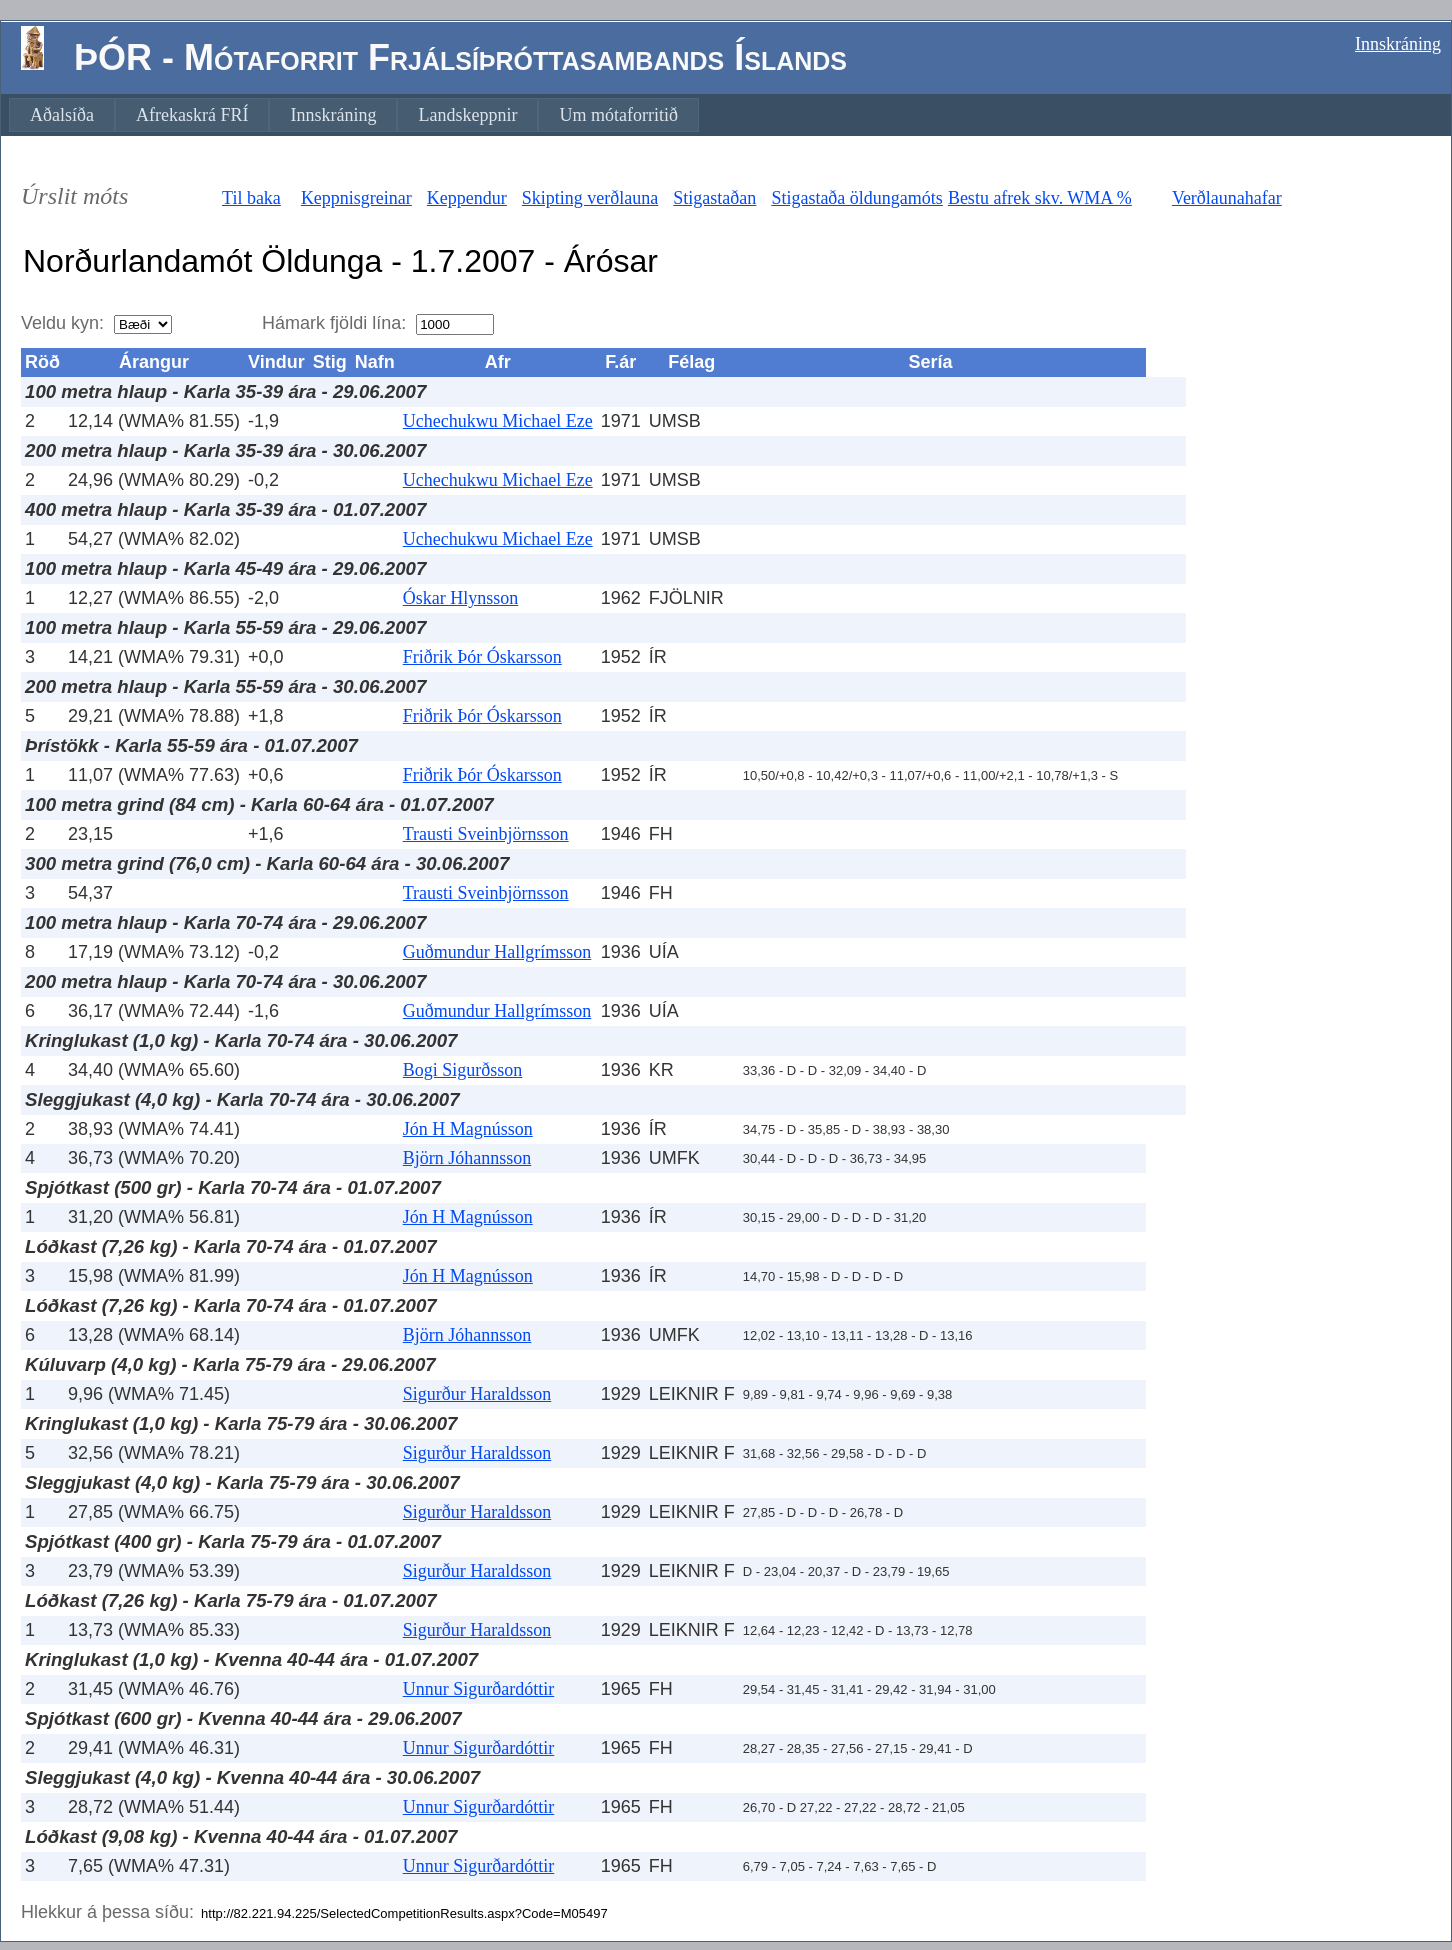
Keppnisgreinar (356, 198)
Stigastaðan (714, 198)
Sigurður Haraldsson (477, 1394)
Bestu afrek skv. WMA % (1040, 198)
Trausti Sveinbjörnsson (486, 834)
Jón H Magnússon (468, 1129)
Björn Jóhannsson (467, 1158)
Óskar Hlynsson (461, 598)
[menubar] (354, 115)
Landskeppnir (467, 115)
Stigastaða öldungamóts (856, 198)
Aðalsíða (62, 115)
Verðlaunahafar (1227, 198)
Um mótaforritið (618, 115)
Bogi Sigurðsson (463, 1070)
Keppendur (467, 198)
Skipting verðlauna (590, 198)
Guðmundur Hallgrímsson (497, 952)
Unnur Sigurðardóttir (478, 1689)
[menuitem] (62, 115)
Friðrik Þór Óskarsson (482, 657)
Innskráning (1398, 44)
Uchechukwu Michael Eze (498, 421)
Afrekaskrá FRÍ (192, 115)
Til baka (251, 198)
